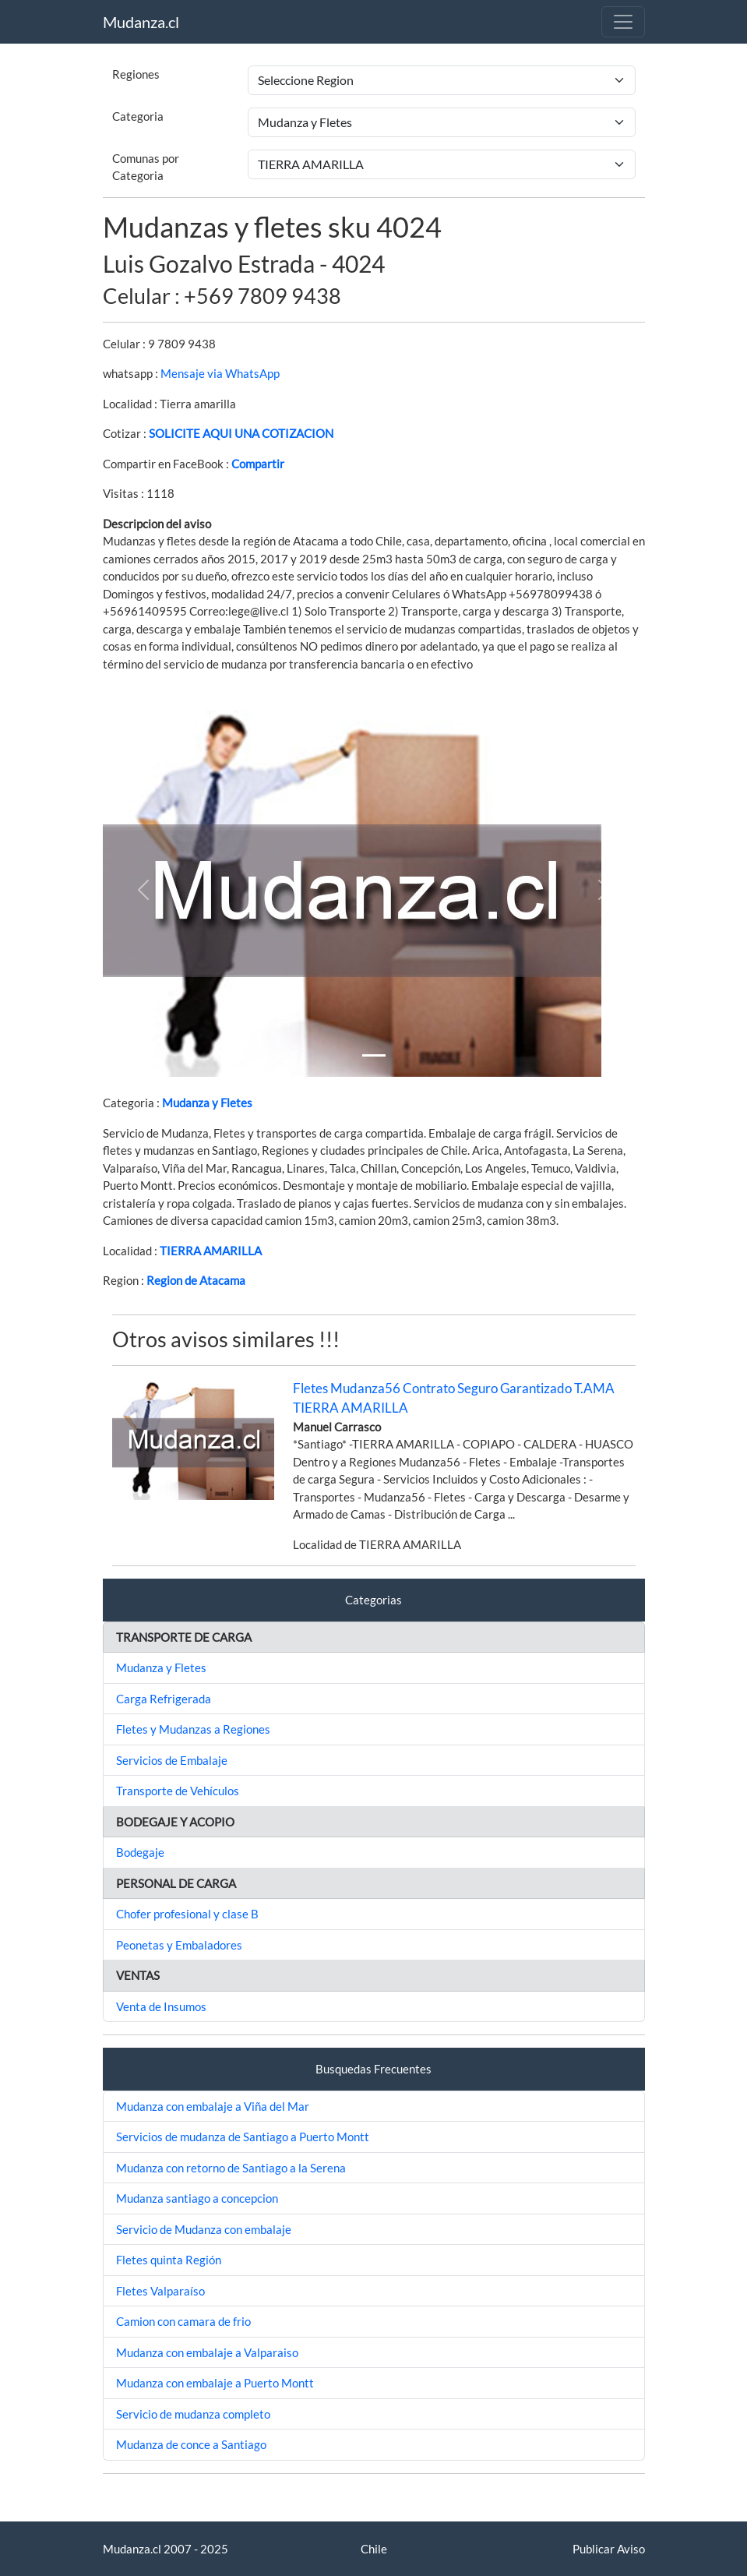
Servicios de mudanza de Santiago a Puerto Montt (242, 2137)
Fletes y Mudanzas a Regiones (193, 1729)
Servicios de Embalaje (171, 1760)
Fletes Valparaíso (160, 2291)
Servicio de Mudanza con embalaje (203, 2229)
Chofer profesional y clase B (187, 1914)
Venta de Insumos (161, 2006)
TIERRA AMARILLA (211, 1251)
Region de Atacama (195, 1280)
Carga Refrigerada (163, 1699)
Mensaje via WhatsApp (220, 373)
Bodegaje (140, 1852)
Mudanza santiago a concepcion (197, 2198)
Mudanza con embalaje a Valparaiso (207, 2352)
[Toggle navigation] (623, 21)
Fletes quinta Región (168, 2260)
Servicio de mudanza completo (193, 2414)
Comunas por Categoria (145, 167)
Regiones (136, 74)
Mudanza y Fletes (207, 1103)
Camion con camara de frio (183, 2321)
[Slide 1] (374, 1055)
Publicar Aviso (609, 2549)
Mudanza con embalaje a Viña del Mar (212, 2106)
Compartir (257, 464)
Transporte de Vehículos (177, 1791)
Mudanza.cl (141, 21)
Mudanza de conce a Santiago (191, 2444)
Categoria (138, 116)
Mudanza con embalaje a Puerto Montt (215, 2383)
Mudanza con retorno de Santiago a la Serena (231, 2168)
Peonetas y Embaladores (179, 1945)
